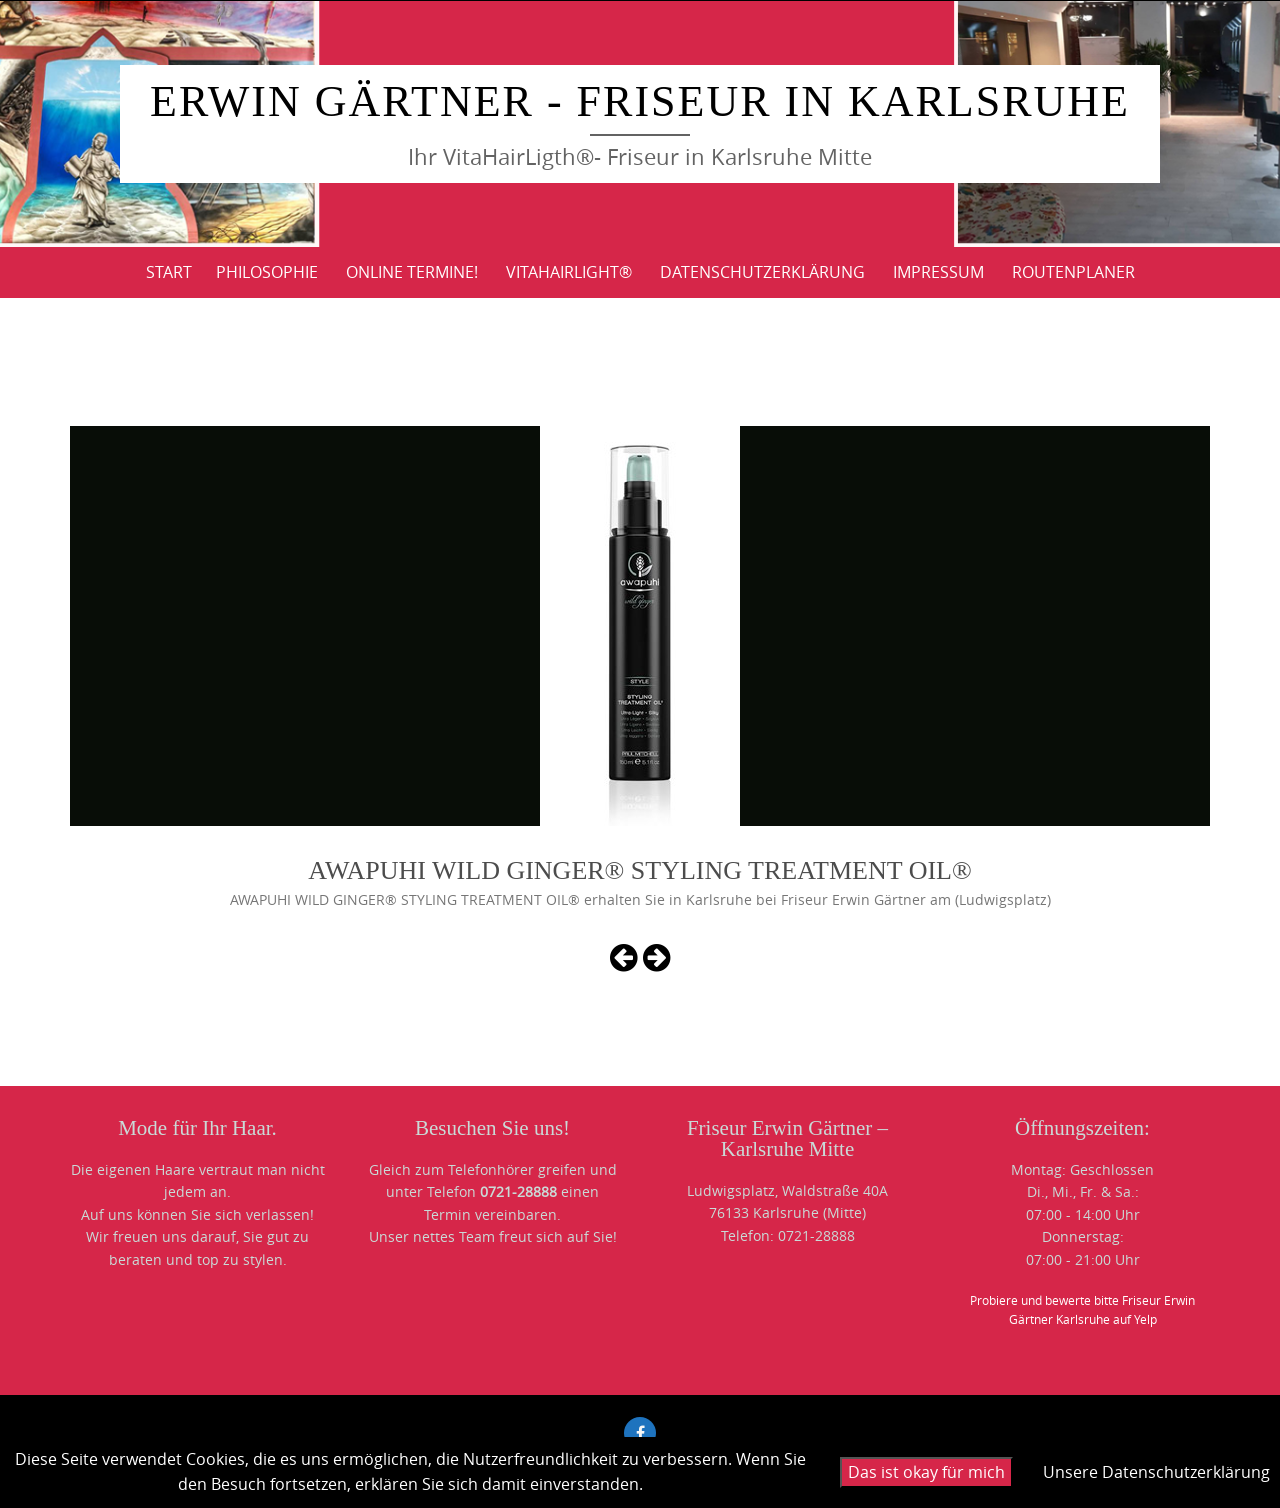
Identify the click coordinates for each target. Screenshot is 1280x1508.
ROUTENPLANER (1073, 272)
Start (169, 272)
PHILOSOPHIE (267, 272)
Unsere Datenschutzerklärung (1156, 1472)
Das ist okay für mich (926, 1472)
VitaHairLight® (569, 272)
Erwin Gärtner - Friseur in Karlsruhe (640, 101)
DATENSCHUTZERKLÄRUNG (762, 272)
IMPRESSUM (938, 272)
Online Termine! (412, 272)
